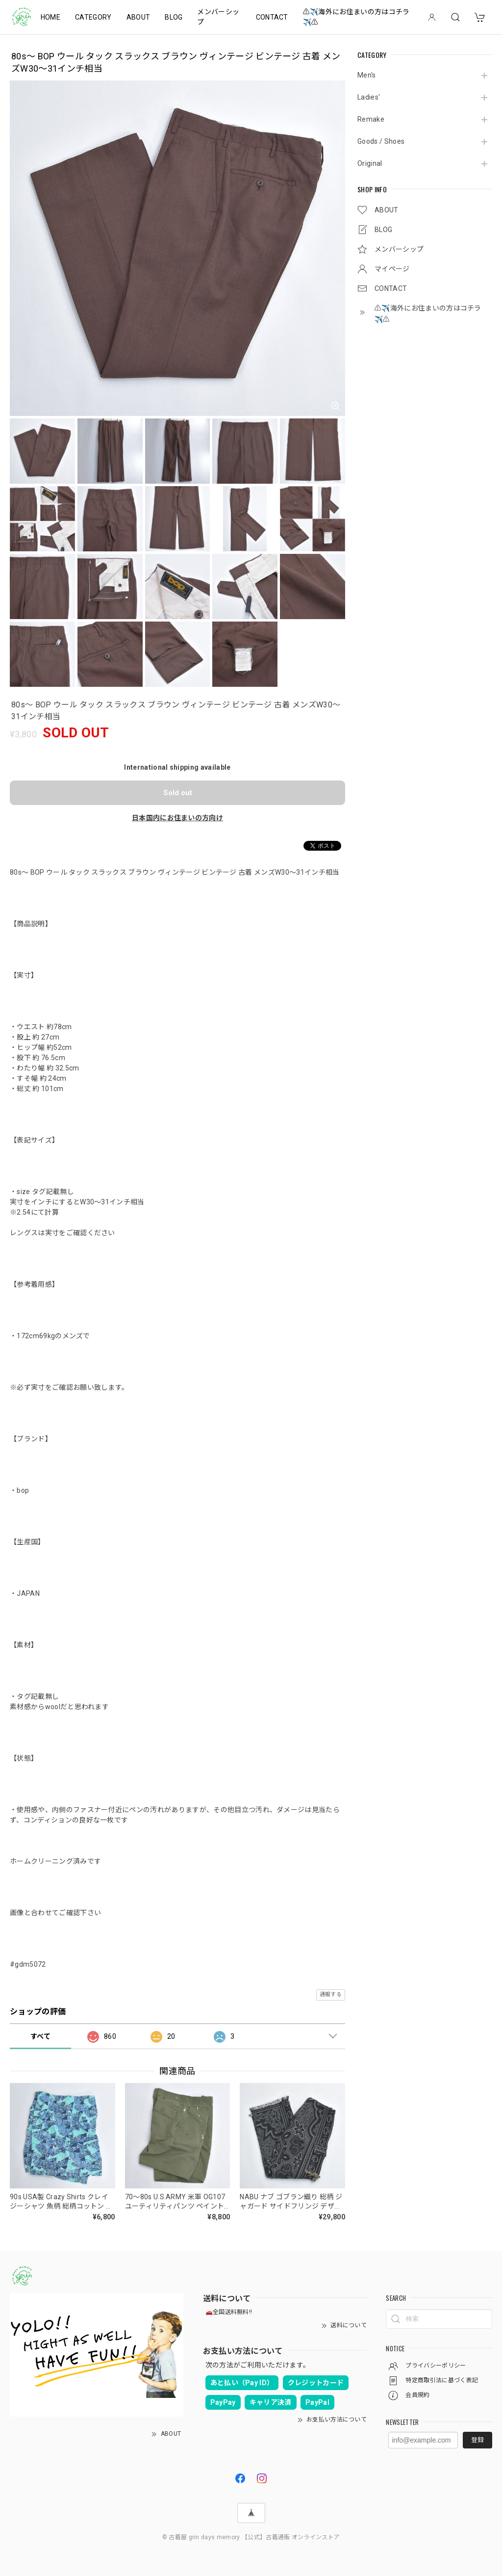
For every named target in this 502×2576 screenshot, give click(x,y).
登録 (477, 2440)
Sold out (177, 792)
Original (369, 163)
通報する (331, 1994)
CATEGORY (93, 17)
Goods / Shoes (380, 141)
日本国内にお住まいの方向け (177, 818)
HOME (50, 17)
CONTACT (272, 17)
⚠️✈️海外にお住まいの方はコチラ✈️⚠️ (356, 17)
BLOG (173, 17)
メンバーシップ (218, 17)
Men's (366, 75)
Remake (370, 119)
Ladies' (368, 97)
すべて (40, 2036)
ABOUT (138, 17)
